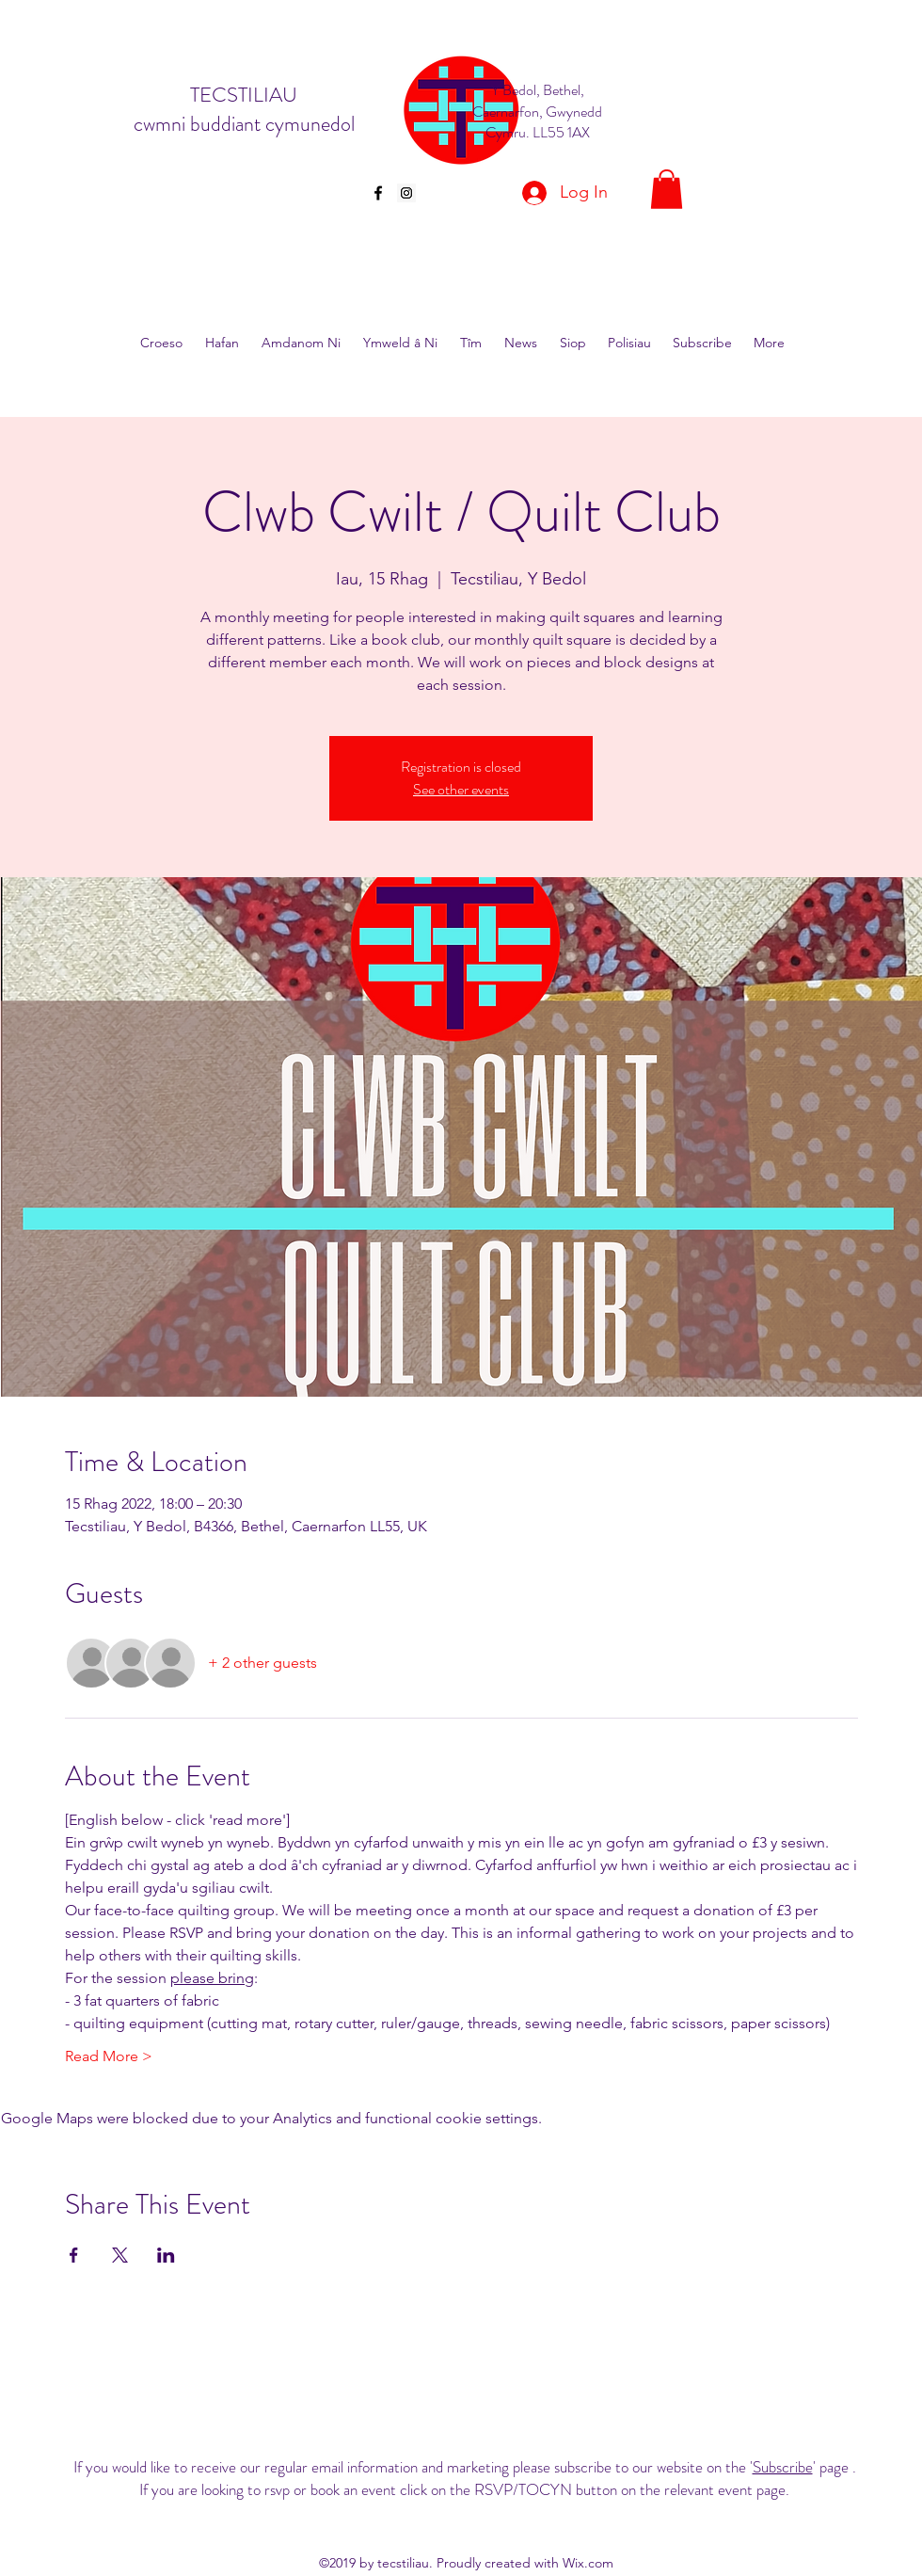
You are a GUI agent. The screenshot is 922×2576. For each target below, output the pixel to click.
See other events (461, 789)
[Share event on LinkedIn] (166, 2255)
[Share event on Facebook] (74, 2255)
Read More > (108, 2056)
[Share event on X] (120, 2255)
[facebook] (378, 193)
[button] (666, 189)
